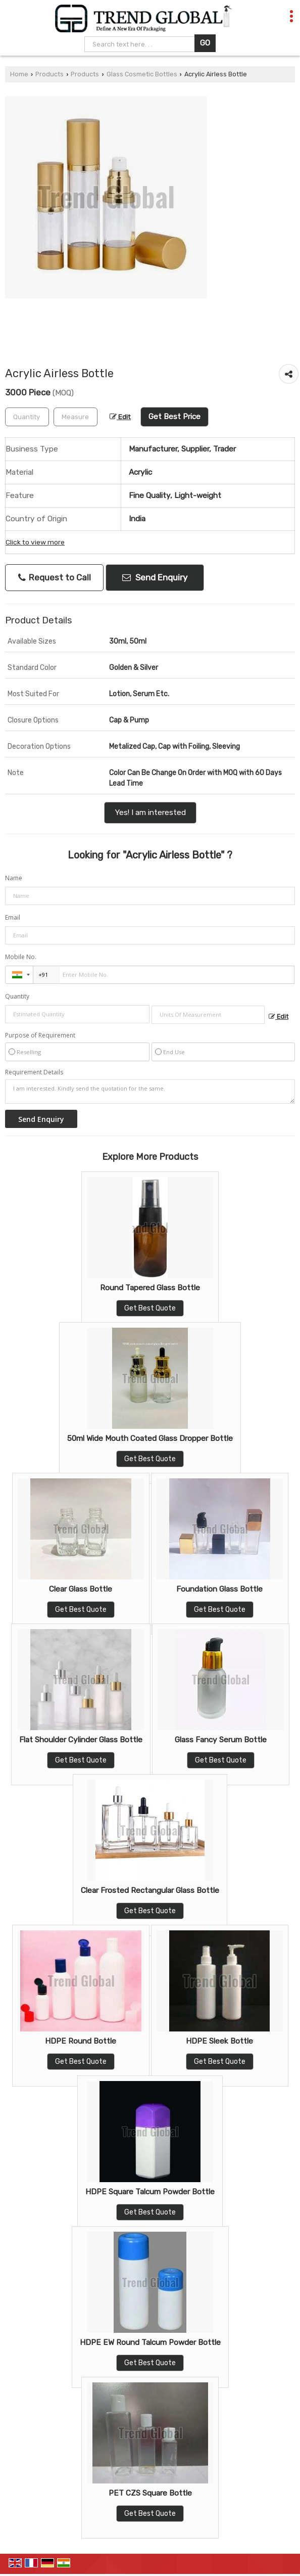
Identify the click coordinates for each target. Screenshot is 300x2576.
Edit (120, 417)
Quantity (17, 996)
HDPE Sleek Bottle (219, 2041)
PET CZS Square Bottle (150, 2493)
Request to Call (54, 577)
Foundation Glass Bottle (219, 1589)
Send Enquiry (154, 577)
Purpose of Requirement (40, 1035)
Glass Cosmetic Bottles (142, 74)
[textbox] (75, 417)
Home (19, 74)
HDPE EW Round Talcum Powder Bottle (150, 2342)
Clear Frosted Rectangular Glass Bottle (150, 1890)
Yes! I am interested (150, 812)
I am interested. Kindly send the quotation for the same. (150, 1091)
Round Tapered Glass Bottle (150, 1287)
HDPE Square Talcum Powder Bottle (150, 2191)
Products (49, 74)
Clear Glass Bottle (80, 1589)
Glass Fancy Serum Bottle (221, 1739)
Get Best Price (174, 416)
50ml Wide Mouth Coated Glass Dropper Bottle (150, 1438)
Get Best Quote (150, 1308)
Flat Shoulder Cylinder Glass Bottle (80, 1739)
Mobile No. (20, 957)
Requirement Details (34, 1072)
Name (13, 878)
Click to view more (35, 542)
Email (12, 917)
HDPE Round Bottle (80, 2041)
